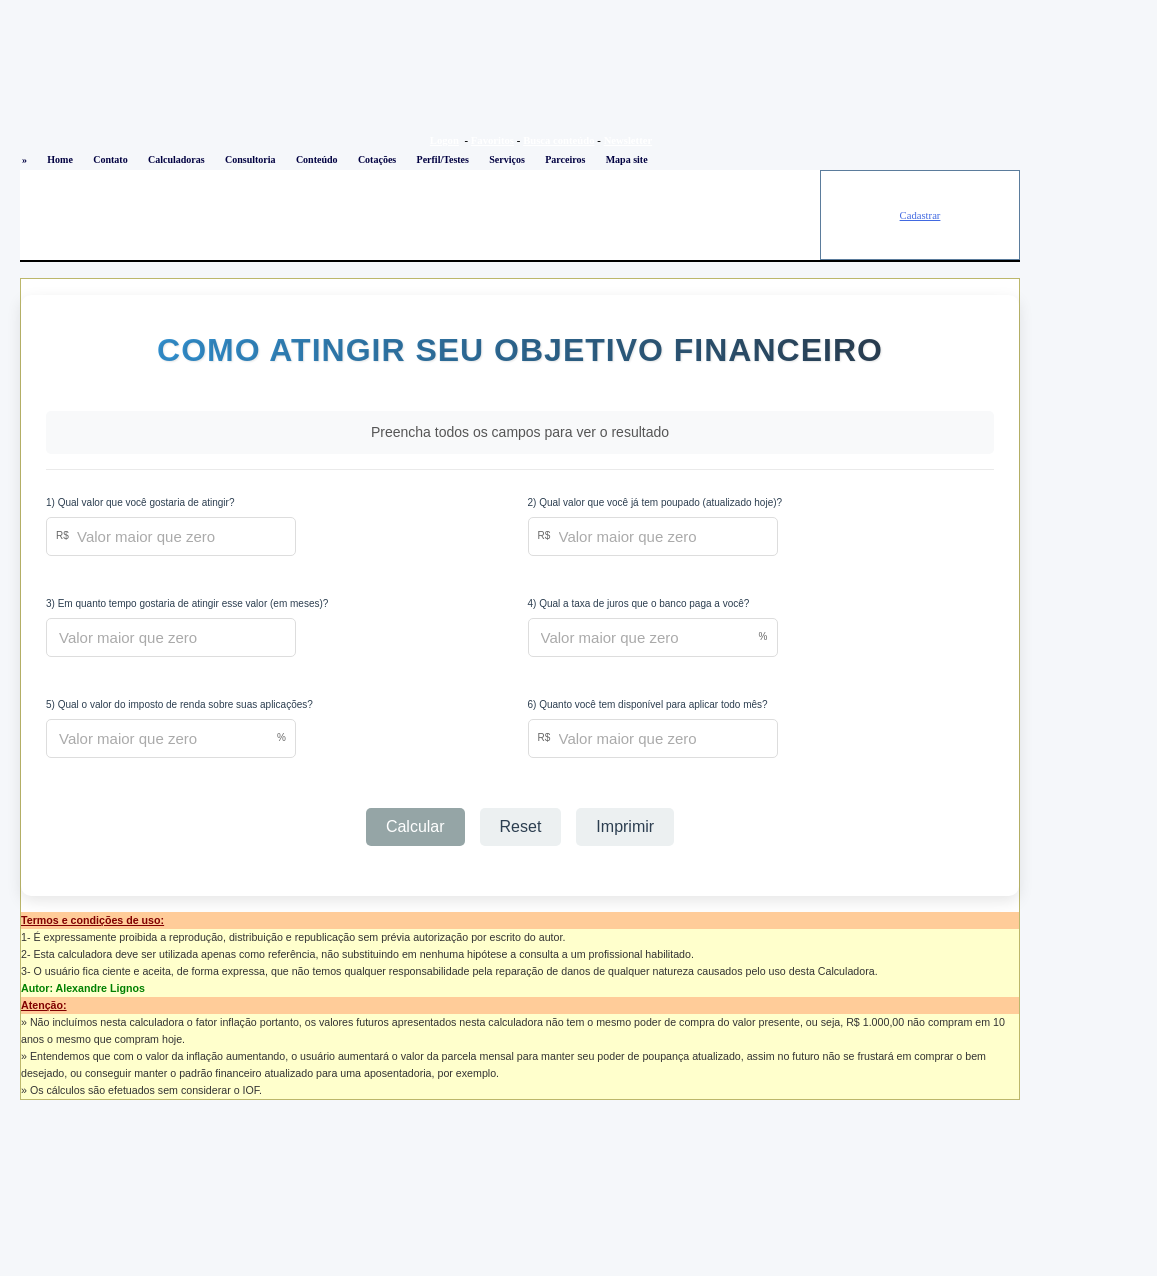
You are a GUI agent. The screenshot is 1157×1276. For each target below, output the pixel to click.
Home (60, 159)
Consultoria (250, 159)
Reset (521, 826)
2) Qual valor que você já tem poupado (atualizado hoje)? (655, 502)
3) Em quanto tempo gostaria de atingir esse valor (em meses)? (187, 603)
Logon (444, 140)
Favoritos (492, 140)
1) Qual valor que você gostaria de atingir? (140, 502)
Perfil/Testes (443, 159)
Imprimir (625, 826)
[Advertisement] (420, 215)
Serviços (507, 159)
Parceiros (565, 159)
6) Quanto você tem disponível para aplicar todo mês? (648, 704)
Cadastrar (920, 215)
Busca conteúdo (558, 140)
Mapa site (627, 159)
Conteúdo (317, 159)
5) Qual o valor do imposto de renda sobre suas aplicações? (179, 704)
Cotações (377, 159)
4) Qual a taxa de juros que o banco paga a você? (639, 603)
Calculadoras (176, 159)
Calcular (415, 826)
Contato (110, 159)
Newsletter (628, 140)
